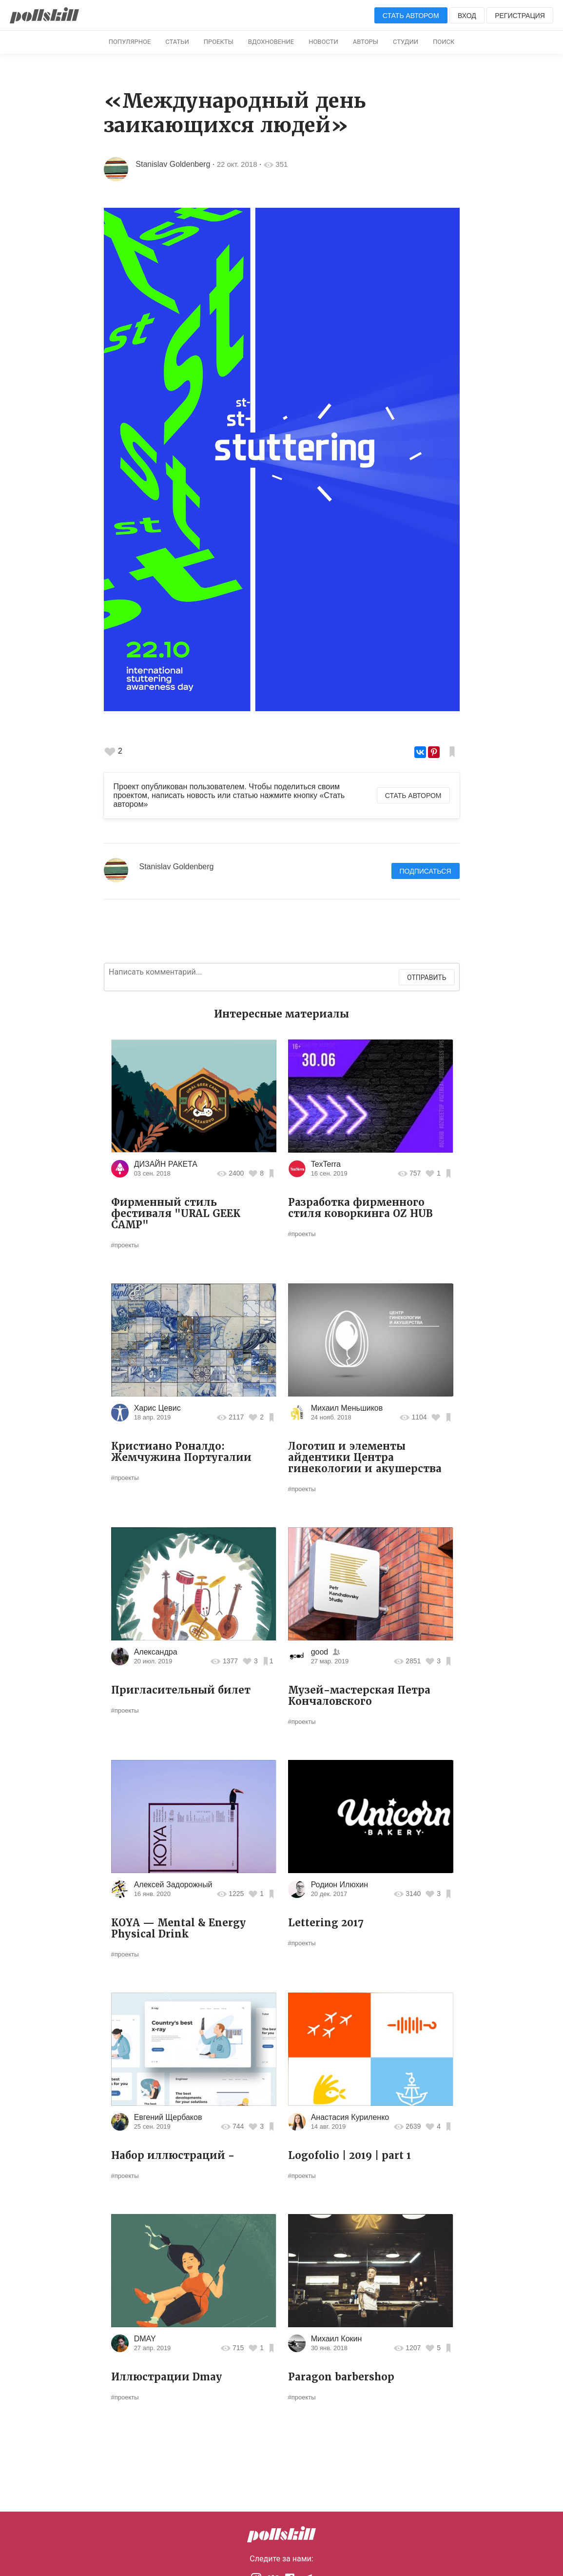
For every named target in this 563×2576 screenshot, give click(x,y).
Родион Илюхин (339, 1884)
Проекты (218, 41)
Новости (323, 41)
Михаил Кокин (336, 2339)
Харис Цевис (157, 1408)
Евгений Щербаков (168, 2117)
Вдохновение (271, 41)
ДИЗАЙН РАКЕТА (165, 1164)
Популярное (130, 41)
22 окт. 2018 (237, 164)
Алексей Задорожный (173, 1884)
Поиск (443, 41)
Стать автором (411, 16)
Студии (405, 41)
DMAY (145, 2339)
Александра (155, 1652)
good (320, 1652)
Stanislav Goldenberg (173, 164)
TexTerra (326, 1164)
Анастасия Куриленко (350, 2117)
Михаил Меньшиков (347, 1408)
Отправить (427, 977)
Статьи (177, 41)
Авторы (365, 41)
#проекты (125, 1245)
